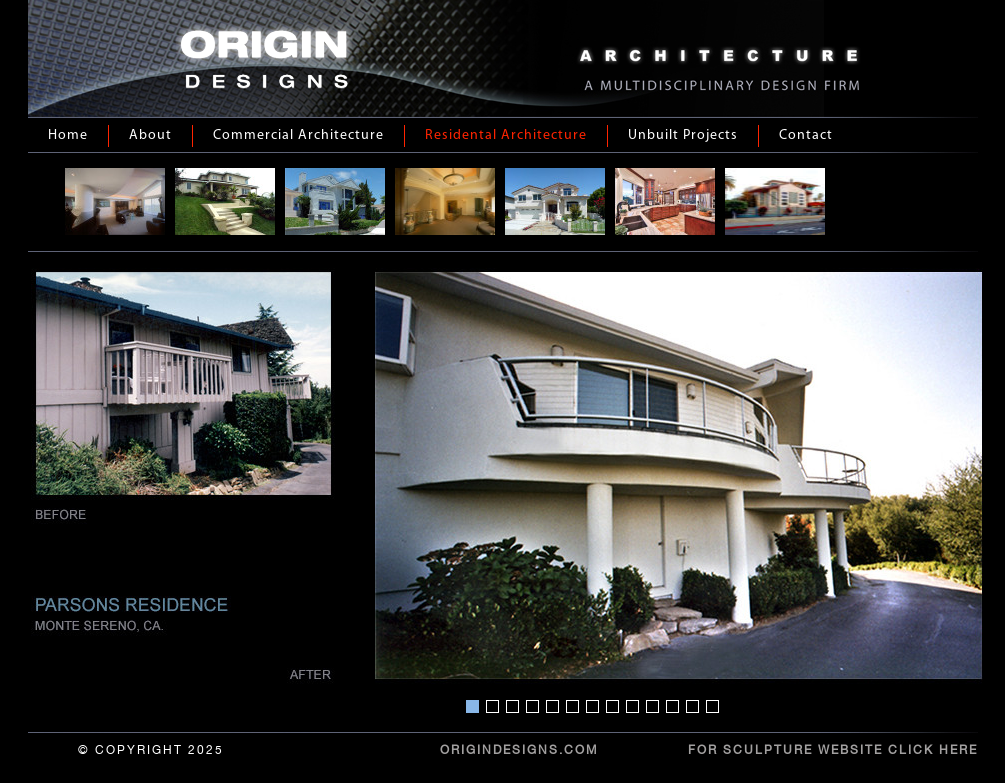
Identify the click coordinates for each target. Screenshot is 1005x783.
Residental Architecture (506, 135)
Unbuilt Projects (683, 135)
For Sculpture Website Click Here (833, 750)
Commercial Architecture (298, 135)
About (150, 135)
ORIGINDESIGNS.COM (519, 750)
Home (68, 135)
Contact (806, 135)
